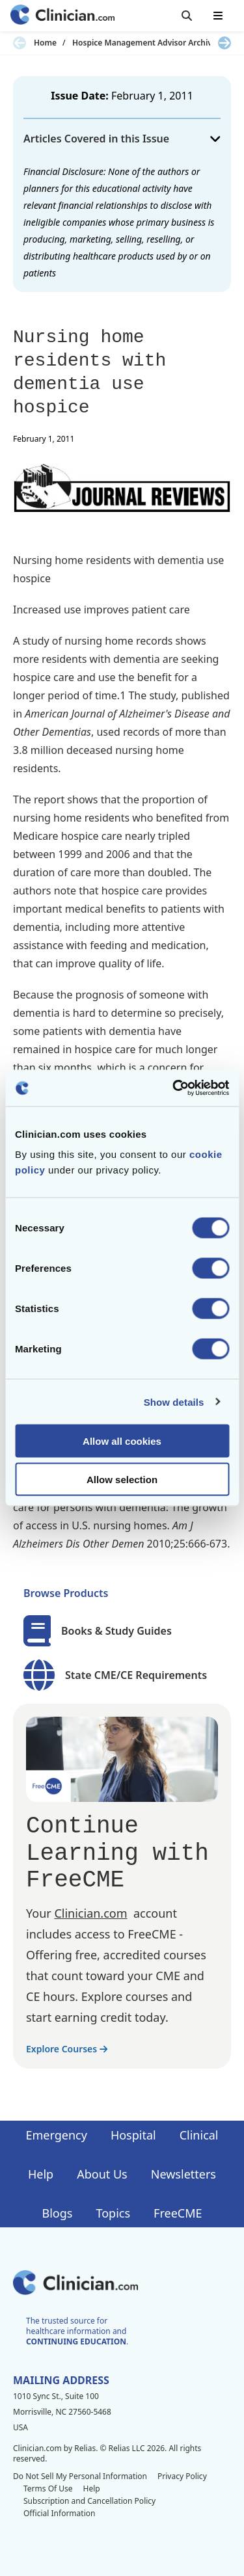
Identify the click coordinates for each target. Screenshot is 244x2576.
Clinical (199, 2135)
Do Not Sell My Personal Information (80, 2476)
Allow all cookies (122, 1441)
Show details (174, 1401)
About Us (102, 2174)
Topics (113, 2213)
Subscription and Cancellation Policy (89, 2500)
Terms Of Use (48, 2488)
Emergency (56, 2135)
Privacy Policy (182, 2476)
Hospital (133, 2135)
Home (45, 43)
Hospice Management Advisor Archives (146, 43)
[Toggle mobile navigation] (218, 15)
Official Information (59, 2513)
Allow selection (122, 1478)
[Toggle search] (186, 16)
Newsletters (183, 2174)
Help (40, 2174)
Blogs (57, 2213)
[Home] (62, 16)
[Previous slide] (19, 42)
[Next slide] (224, 42)
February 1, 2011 (152, 95)
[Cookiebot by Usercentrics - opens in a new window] (173, 1088)
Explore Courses (66, 2049)
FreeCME (178, 2213)
